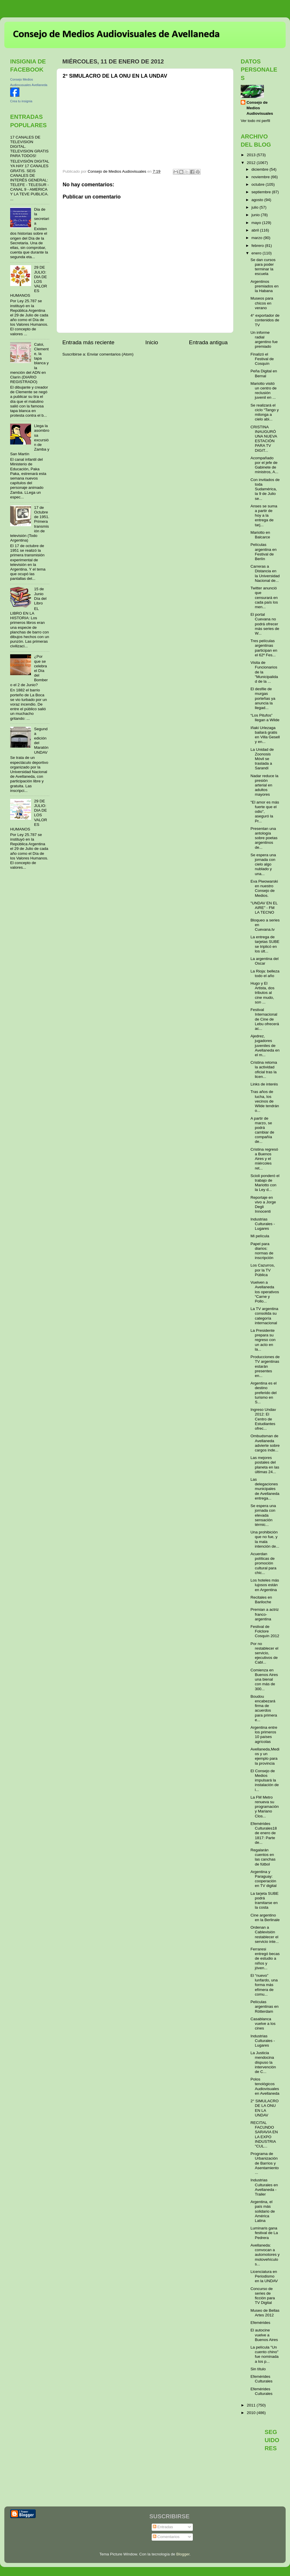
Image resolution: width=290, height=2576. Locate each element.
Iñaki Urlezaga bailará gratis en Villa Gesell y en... (265, 735)
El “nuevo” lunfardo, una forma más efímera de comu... (264, 1984)
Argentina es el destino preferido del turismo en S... (264, 1392)
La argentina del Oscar (265, 961)
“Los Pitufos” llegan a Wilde (265, 717)
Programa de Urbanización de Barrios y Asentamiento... (265, 2163)
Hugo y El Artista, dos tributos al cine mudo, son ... (263, 992)
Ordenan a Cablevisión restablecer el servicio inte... (265, 1934)
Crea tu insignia (21, 101)
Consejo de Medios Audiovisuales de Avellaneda (116, 34)
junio (256, 215)
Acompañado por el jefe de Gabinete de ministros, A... (264, 465)
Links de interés (264, 1084)
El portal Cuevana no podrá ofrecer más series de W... (265, 623)
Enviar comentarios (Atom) (110, 354)
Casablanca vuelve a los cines (263, 2023)
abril (255, 230)
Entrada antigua (208, 342)
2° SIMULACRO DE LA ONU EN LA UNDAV (265, 2108)
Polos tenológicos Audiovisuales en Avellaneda (265, 2086)
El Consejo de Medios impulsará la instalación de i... (265, 1780)
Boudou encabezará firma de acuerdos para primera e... (264, 1708)
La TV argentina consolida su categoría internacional (264, 1316)
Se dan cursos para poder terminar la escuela (263, 267)
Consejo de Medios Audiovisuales (259, 108)
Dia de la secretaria (41, 216)
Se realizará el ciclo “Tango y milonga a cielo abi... (265, 412)
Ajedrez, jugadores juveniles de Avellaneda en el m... (265, 1045)
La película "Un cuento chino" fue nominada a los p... (265, 2354)
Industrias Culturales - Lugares (263, 1224)
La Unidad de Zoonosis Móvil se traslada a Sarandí (262, 758)
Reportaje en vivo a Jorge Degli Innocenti (263, 1204)
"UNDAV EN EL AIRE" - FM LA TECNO (264, 907)
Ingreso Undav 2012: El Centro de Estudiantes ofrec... (263, 1419)
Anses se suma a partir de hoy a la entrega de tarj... (264, 515)
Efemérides (260, 2322)
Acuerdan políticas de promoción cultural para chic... (263, 1563)
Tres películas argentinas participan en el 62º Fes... (264, 648)
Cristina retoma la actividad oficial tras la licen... (264, 1069)
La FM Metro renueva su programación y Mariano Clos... (265, 1806)
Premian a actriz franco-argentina (265, 1614)
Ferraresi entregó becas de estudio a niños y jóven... (265, 1958)
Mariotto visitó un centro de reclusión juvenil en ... (264, 390)
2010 (252, 2413)
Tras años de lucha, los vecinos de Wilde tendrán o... (265, 1101)
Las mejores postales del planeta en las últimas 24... (265, 1464)
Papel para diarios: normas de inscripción (262, 1251)
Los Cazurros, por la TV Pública (263, 1270)
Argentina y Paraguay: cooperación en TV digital (264, 1879)
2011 (252, 2405)
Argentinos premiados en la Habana (265, 286)
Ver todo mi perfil (255, 121)
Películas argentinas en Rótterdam (265, 2006)
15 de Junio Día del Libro (40, 596)
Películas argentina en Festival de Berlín (264, 551)
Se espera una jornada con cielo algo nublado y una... (263, 864)
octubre (258, 184)
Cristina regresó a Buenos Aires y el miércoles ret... (264, 1158)
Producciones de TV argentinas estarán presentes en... (265, 1366)
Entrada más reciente (88, 342)
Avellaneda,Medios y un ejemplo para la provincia (265, 1756)
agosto (257, 200)
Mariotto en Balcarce (260, 534)
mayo (256, 223)
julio (255, 207)
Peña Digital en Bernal (264, 373)
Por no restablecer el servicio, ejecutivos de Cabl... (264, 1653)
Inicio (151, 342)
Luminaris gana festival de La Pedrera (264, 2233)
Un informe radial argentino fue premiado (264, 339)
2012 (252, 163)
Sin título (258, 2369)
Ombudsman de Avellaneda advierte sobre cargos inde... (265, 1443)
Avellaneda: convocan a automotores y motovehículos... (265, 2254)
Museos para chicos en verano (262, 303)
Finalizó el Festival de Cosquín (262, 359)
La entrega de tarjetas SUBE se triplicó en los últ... (265, 944)
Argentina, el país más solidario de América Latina (263, 2211)
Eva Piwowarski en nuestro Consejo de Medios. (264, 888)
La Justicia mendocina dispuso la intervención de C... (263, 2062)
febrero (258, 245)
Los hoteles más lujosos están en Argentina (265, 1585)
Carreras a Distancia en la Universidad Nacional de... (265, 573)
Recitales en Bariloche (261, 1599)
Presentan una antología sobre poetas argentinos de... (264, 838)
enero (256, 253)
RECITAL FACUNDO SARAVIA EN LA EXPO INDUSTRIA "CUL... (264, 2134)
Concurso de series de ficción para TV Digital (263, 2296)
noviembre (261, 177)
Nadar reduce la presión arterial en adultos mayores (264, 785)
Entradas (163, 2527)
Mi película (260, 1236)
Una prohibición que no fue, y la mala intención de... (265, 1539)
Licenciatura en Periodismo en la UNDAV (264, 2276)
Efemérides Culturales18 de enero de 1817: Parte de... (264, 1833)
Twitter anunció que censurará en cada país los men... (264, 597)
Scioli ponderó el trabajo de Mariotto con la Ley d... (265, 1183)
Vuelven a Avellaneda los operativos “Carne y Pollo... (265, 1291)
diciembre (260, 169)
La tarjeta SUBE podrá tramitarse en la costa (265, 1900)
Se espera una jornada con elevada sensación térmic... (263, 1515)
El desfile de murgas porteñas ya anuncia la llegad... (263, 698)
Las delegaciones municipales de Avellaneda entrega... (265, 1488)
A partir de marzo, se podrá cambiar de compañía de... (262, 1130)
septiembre (261, 192)
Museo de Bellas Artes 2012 (265, 2312)
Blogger (183, 2554)
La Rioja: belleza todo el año (265, 973)
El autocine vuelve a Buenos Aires (264, 2335)
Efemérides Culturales (262, 2378)
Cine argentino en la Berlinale (265, 1917)
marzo (257, 238)
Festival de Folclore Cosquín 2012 (265, 1631)
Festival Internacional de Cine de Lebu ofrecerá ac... (265, 1019)
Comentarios (166, 2537)
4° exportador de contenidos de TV (265, 320)
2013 (252, 155)
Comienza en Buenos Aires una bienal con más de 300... (264, 1679)
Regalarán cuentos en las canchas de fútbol (263, 1857)
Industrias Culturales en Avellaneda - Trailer (264, 2187)
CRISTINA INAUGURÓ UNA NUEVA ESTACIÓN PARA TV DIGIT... (264, 439)
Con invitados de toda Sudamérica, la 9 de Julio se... (265, 489)
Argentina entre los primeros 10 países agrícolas (264, 1734)
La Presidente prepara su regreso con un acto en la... (263, 1339)
